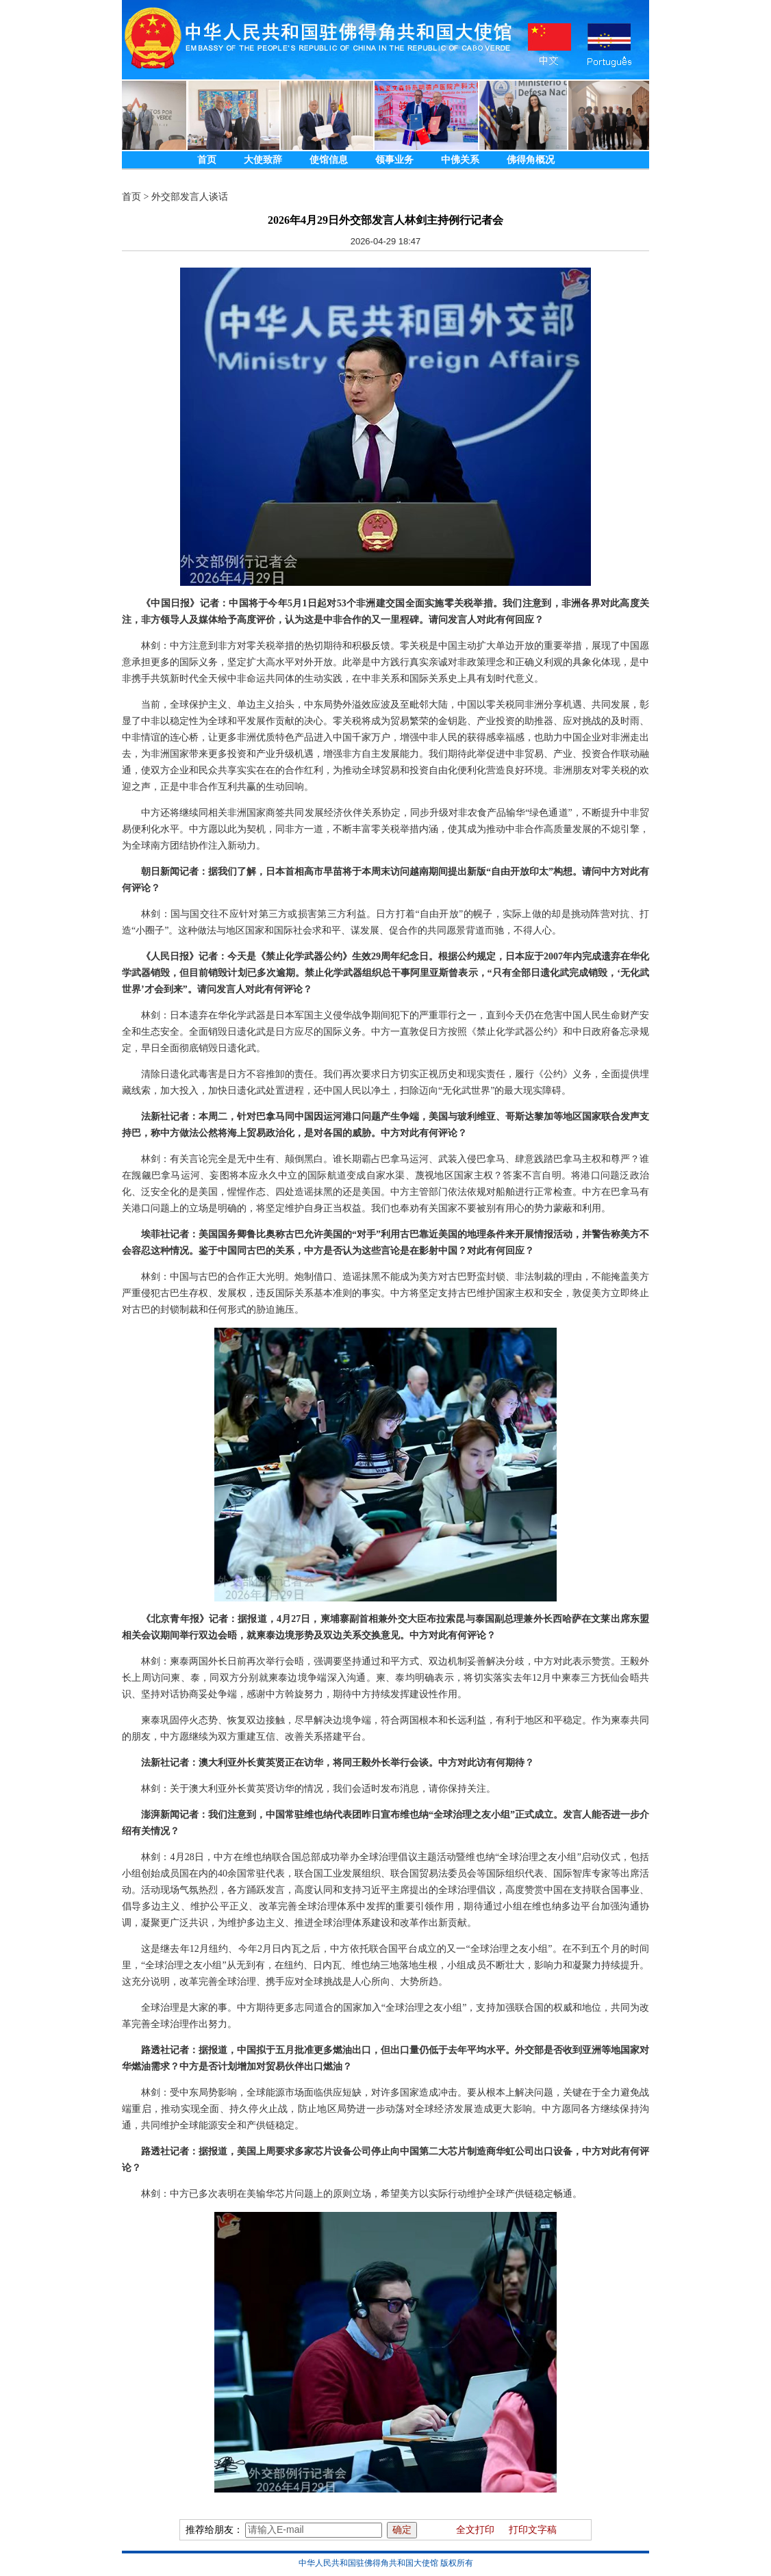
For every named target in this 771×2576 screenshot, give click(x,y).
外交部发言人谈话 (189, 197)
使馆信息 (328, 160)
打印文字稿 (533, 2530)
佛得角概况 (531, 160)
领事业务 (394, 160)
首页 (206, 160)
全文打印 (475, 2530)
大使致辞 (263, 160)
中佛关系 (460, 160)
